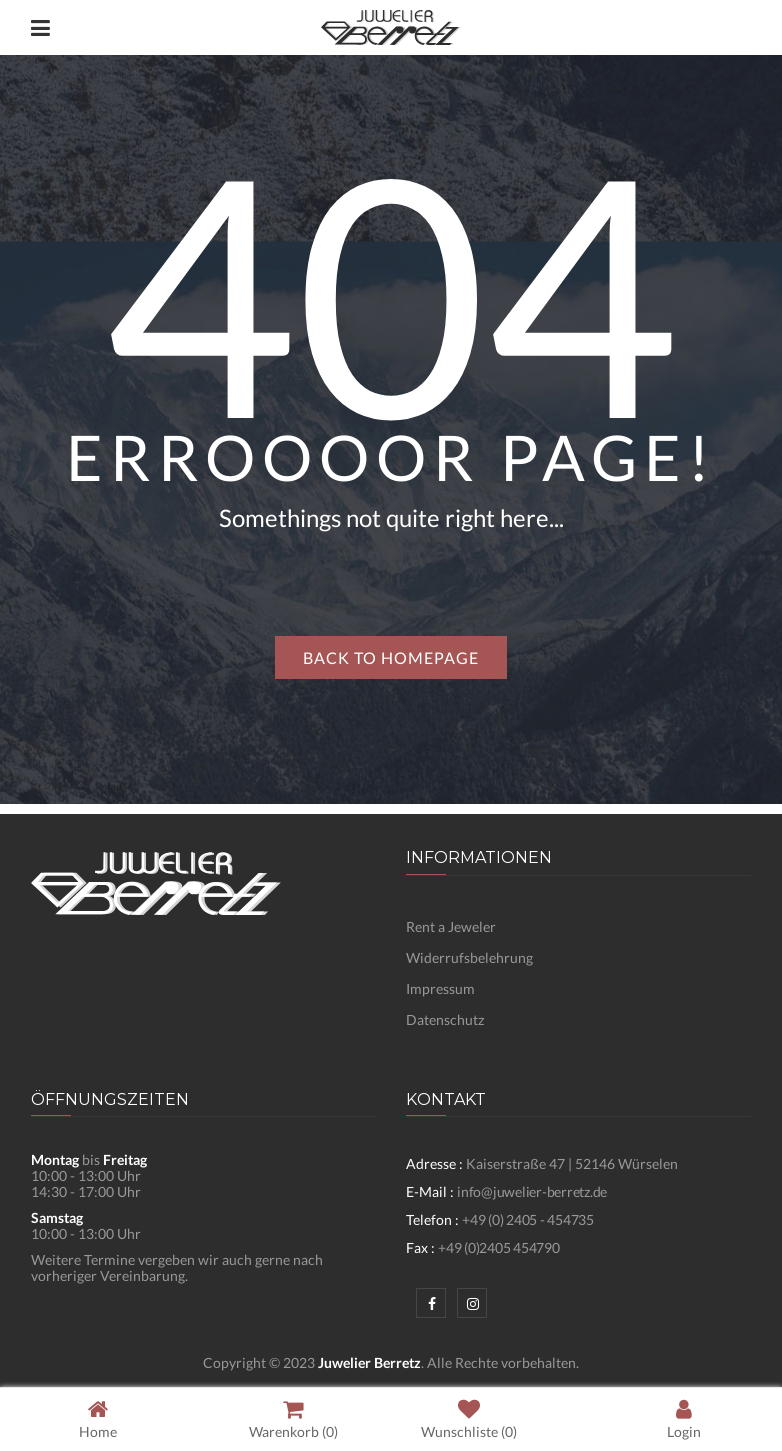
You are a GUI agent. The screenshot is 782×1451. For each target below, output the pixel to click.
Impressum (440, 988)
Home (98, 1418)
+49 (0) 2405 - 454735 (528, 1219)
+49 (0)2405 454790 (499, 1247)
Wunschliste (469, 1418)
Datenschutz (445, 1019)
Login (684, 1418)
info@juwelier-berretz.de (532, 1191)
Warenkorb (293, 1418)
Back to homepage (391, 657)
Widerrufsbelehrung (469, 957)
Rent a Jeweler (451, 926)
